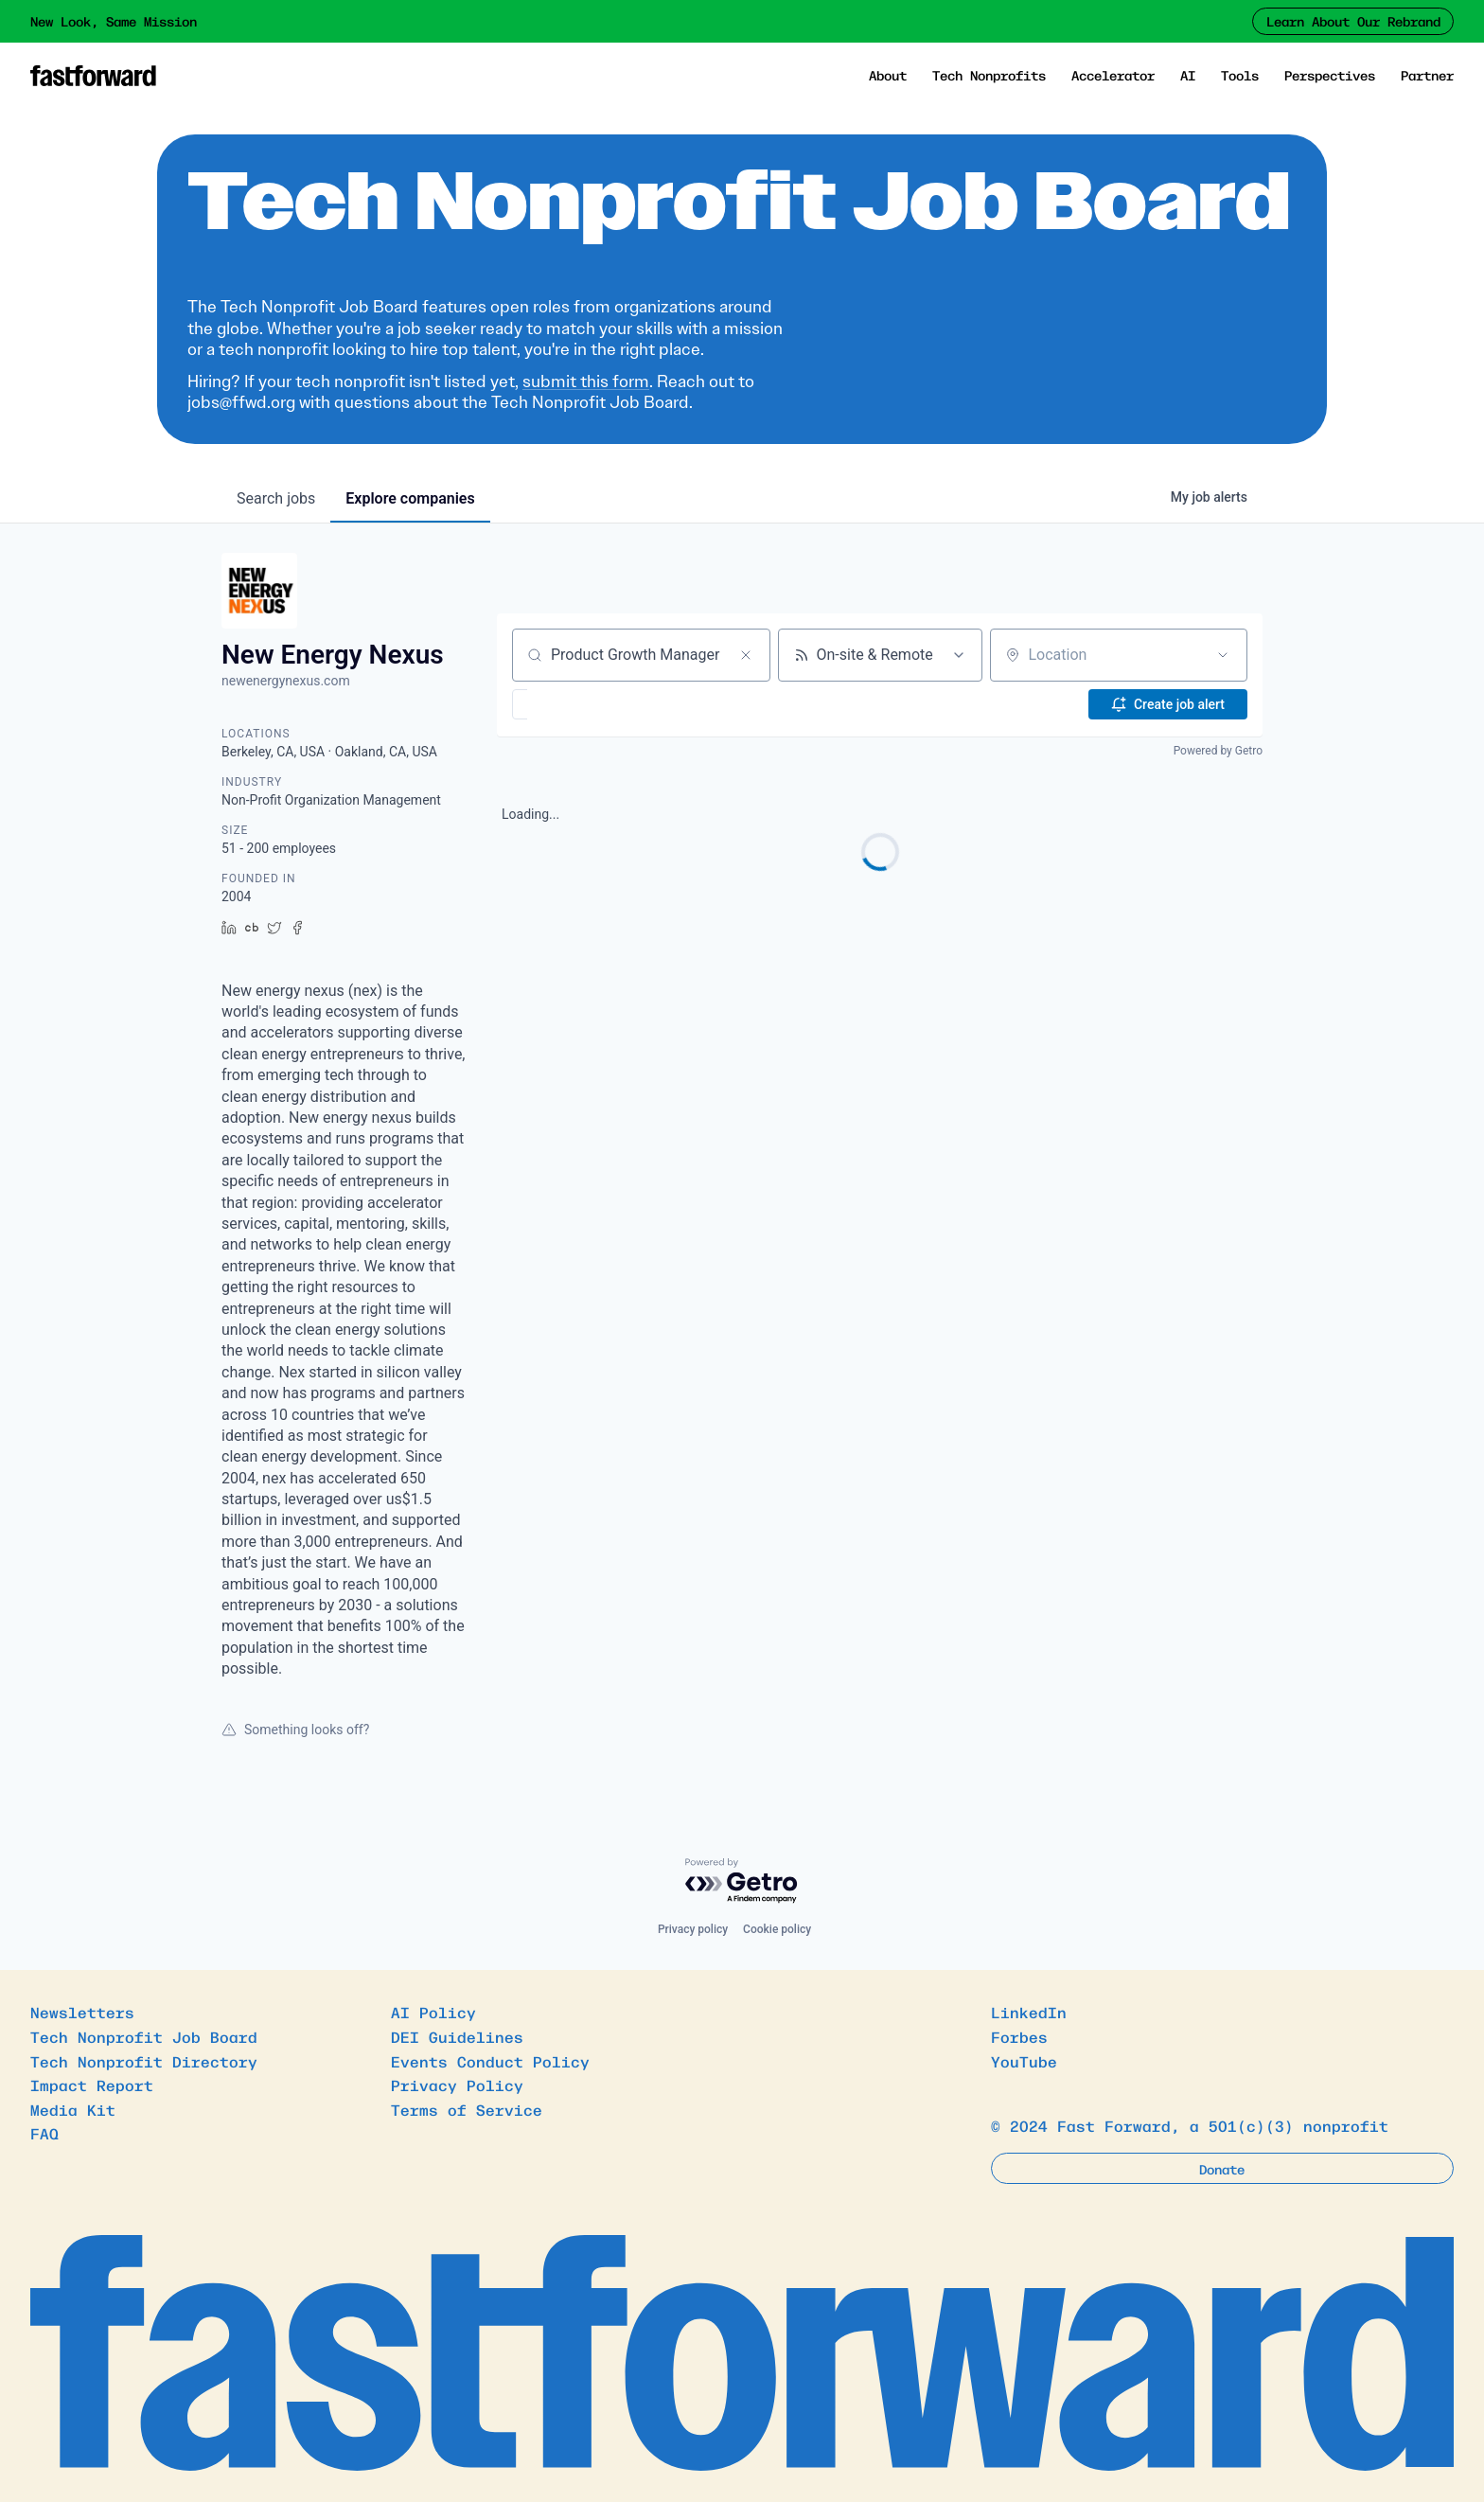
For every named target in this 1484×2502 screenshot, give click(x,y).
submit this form (585, 381)
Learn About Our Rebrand (1353, 20)
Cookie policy (777, 1929)
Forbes (1019, 2036)
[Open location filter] (1223, 655)
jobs (276, 498)
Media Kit (72, 2109)
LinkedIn (1029, 2011)
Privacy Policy (457, 2084)
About (888, 74)
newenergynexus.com (285, 680)
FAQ (44, 2132)
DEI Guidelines (457, 2036)
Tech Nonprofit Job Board (143, 2036)
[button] (575, 704)
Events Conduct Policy (490, 2061)
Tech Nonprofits (989, 74)
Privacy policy (693, 1929)
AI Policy (433, 2011)
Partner (1427, 74)
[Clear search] (746, 655)
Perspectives (1329, 74)
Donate (1222, 2168)
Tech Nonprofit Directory (143, 2061)
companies (409, 498)
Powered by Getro (1218, 750)
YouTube (1024, 2061)
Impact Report (91, 2084)
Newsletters (82, 2011)
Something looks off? (295, 1729)
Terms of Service (466, 2109)
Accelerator (1113, 74)
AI (1187, 74)
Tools (1240, 74)
